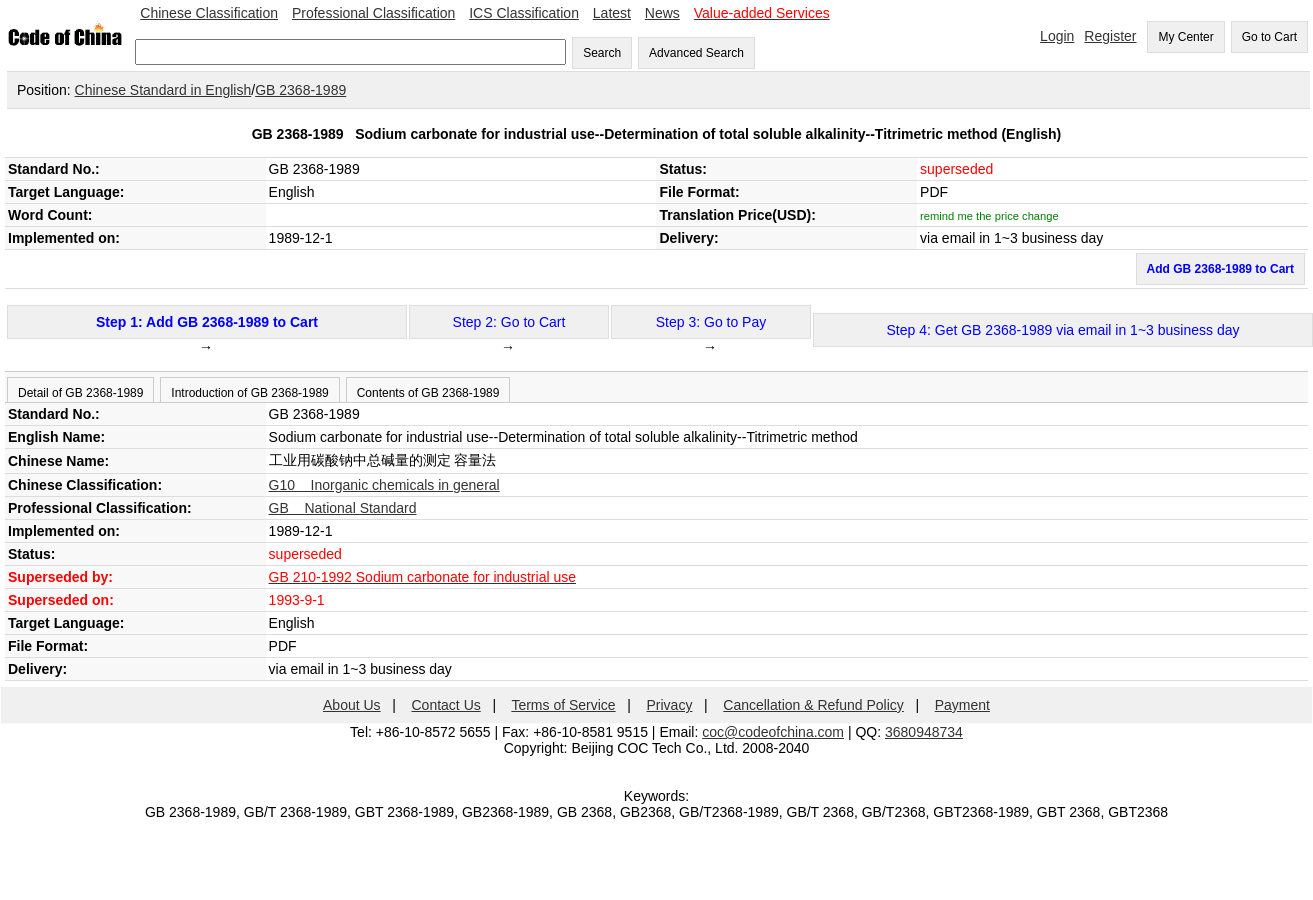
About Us (352, 705)
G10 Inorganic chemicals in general (384, 485)
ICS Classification (524, 13)
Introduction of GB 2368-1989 (249, 393)
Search (602, 53)
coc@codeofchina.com (773, 732)
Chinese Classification (209, 13)
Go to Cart (1269, 37)
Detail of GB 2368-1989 (80, 393)
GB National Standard (343, 508)
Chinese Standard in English (163, 90)
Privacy (670, 705)
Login (1057, 36)
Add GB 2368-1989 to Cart (1220, 269)
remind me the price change (989, 216)
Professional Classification (373, 13)
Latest (612, 13)
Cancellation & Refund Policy (813, 705)
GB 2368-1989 (300, 90)
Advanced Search (696, 53)
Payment (962, 705)
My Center (1185, 37)
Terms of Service (563, 705)
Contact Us (446, 705)
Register (1110, 36)
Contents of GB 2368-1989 (428, 393)
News (662, 13)
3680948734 (924, 732)
